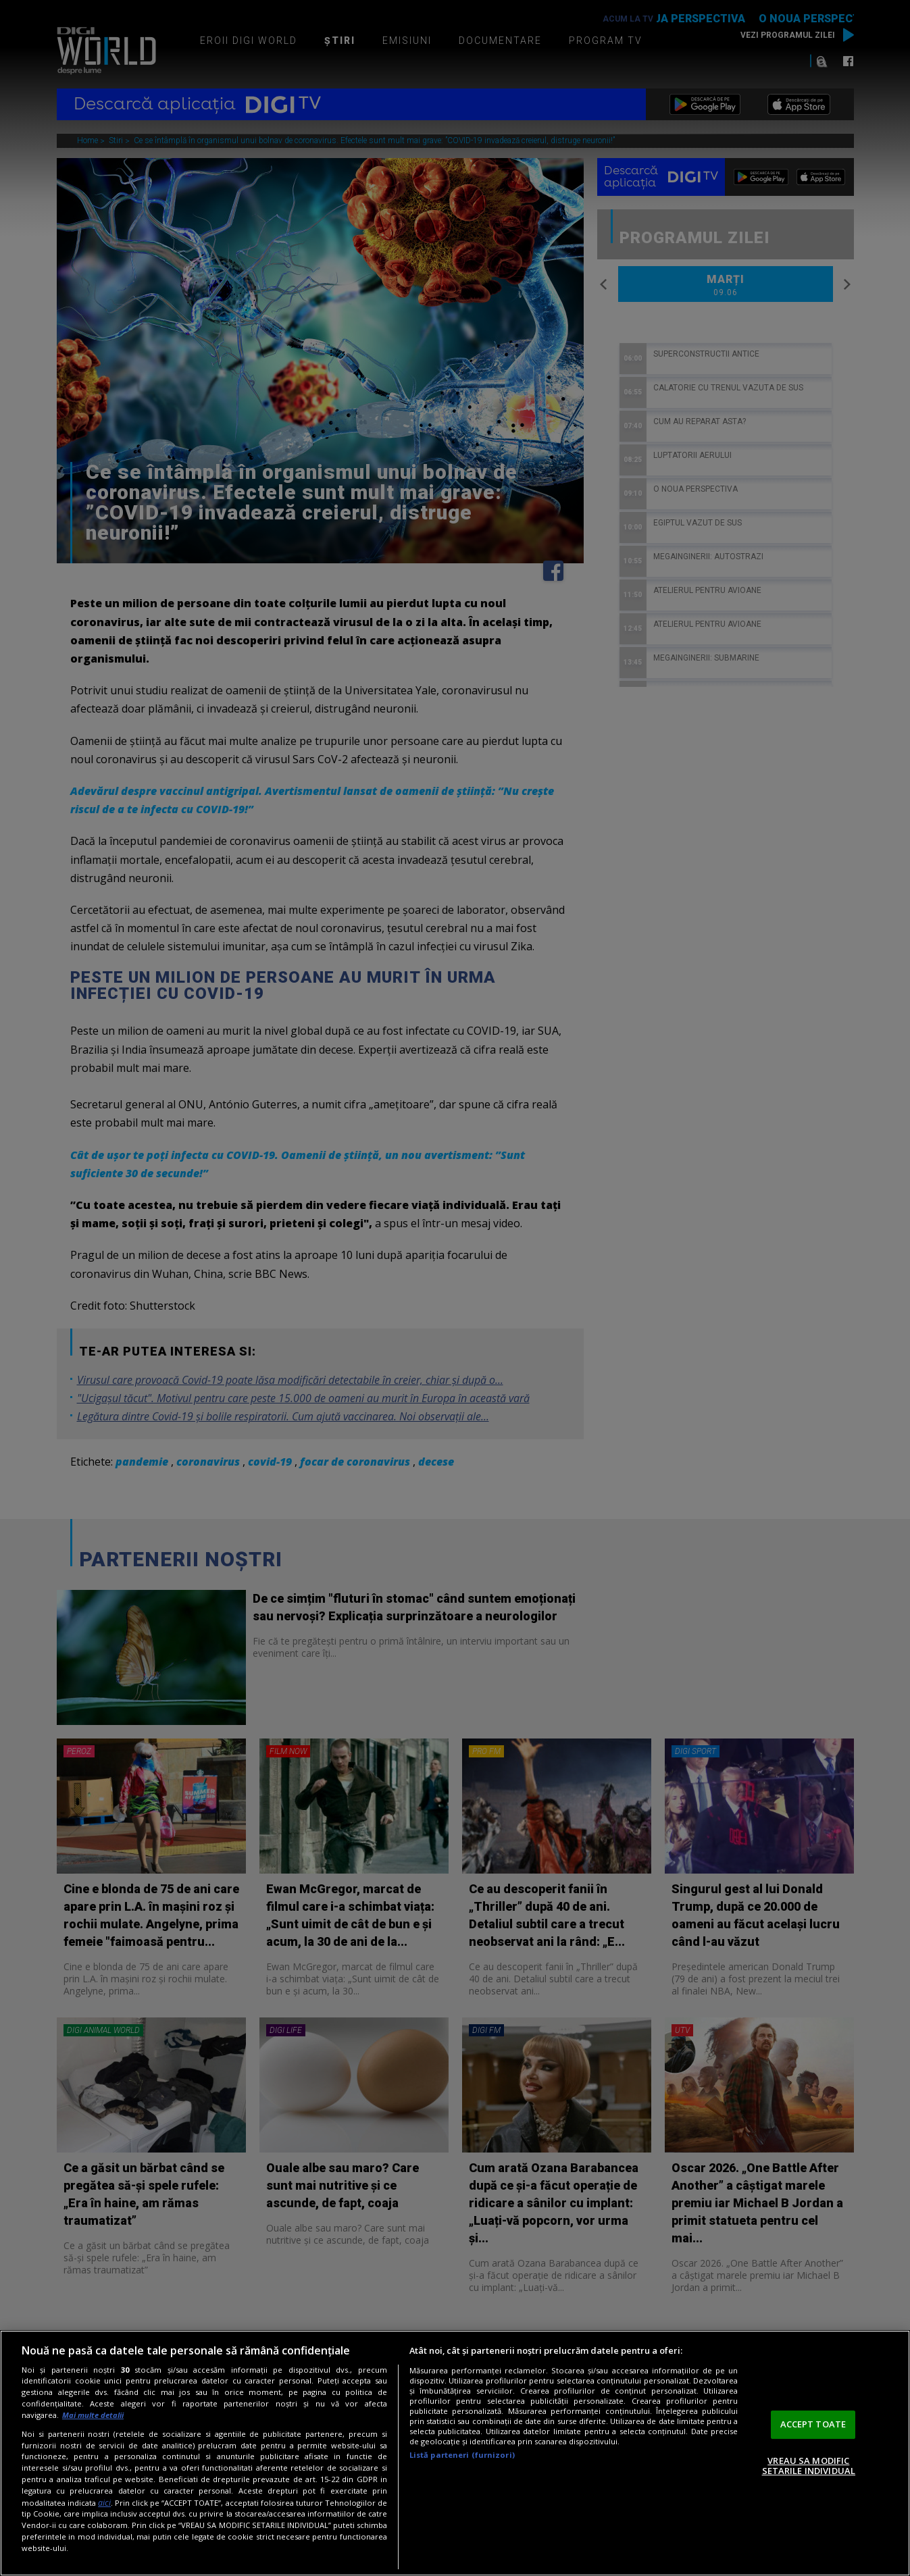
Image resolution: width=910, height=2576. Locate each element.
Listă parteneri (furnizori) (462, 2455)
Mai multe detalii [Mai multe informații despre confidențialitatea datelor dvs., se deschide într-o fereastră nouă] (93, 2415)
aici (104, 2502)
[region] (455, 2453)
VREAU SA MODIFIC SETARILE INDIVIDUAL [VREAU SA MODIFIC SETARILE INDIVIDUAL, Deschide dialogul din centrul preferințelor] (808, 2465)
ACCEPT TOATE (813, 2424)
